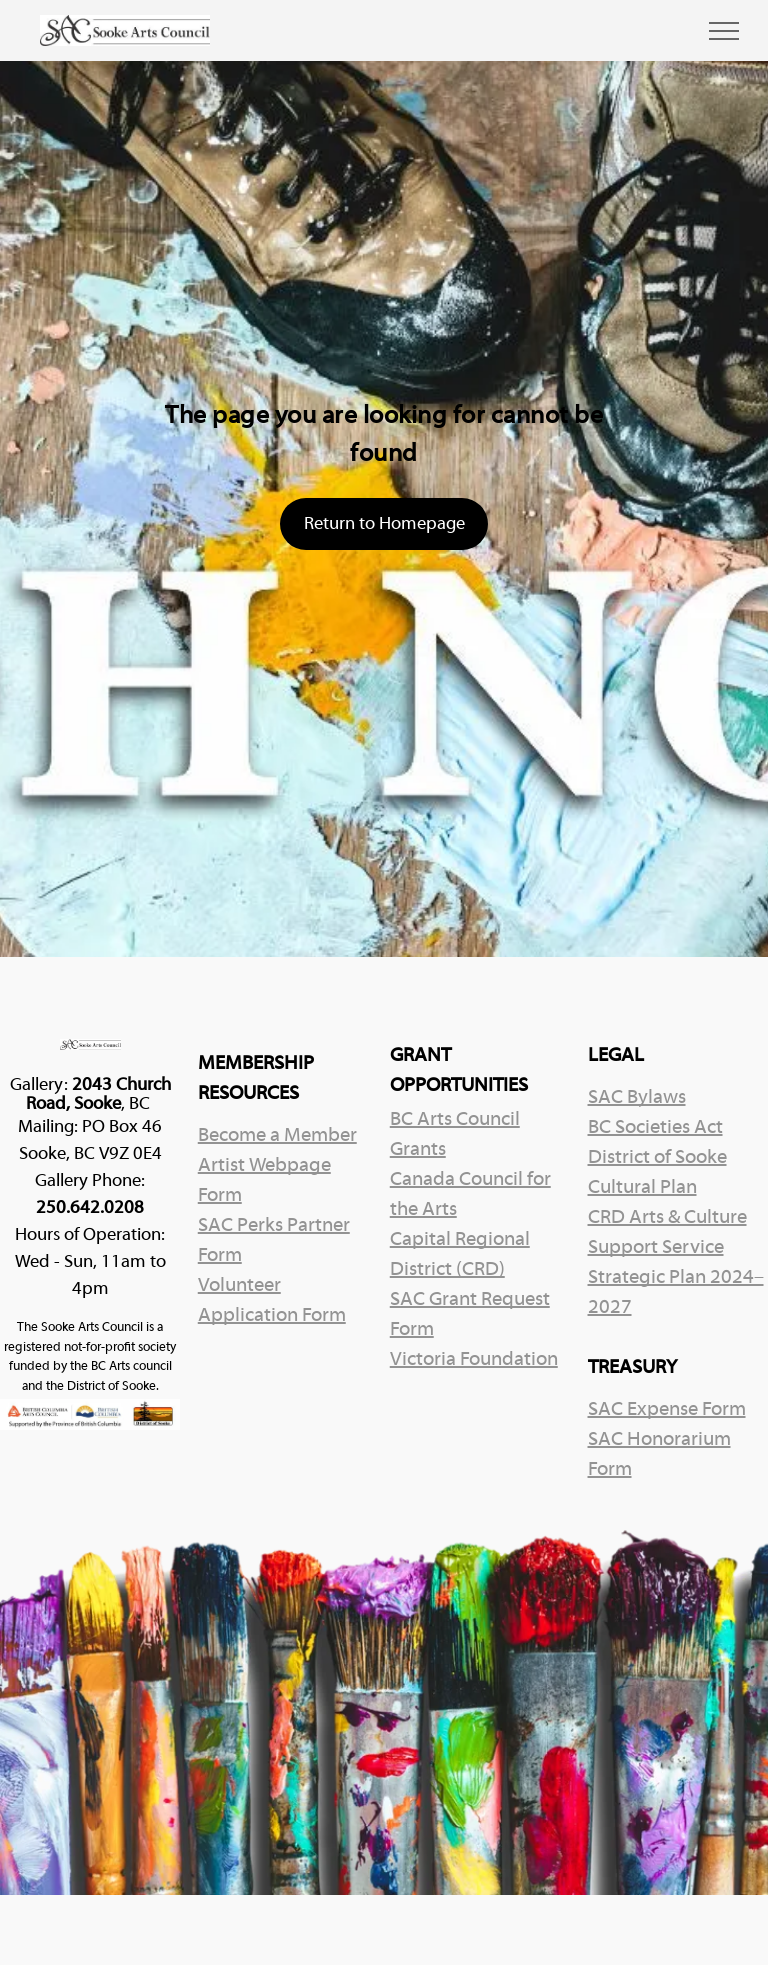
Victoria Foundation (474, 1360)
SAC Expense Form (667, 1410)
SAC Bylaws (637, 1098)
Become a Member (277, 1136)
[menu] (724, 31)
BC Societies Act (655, 1128)
